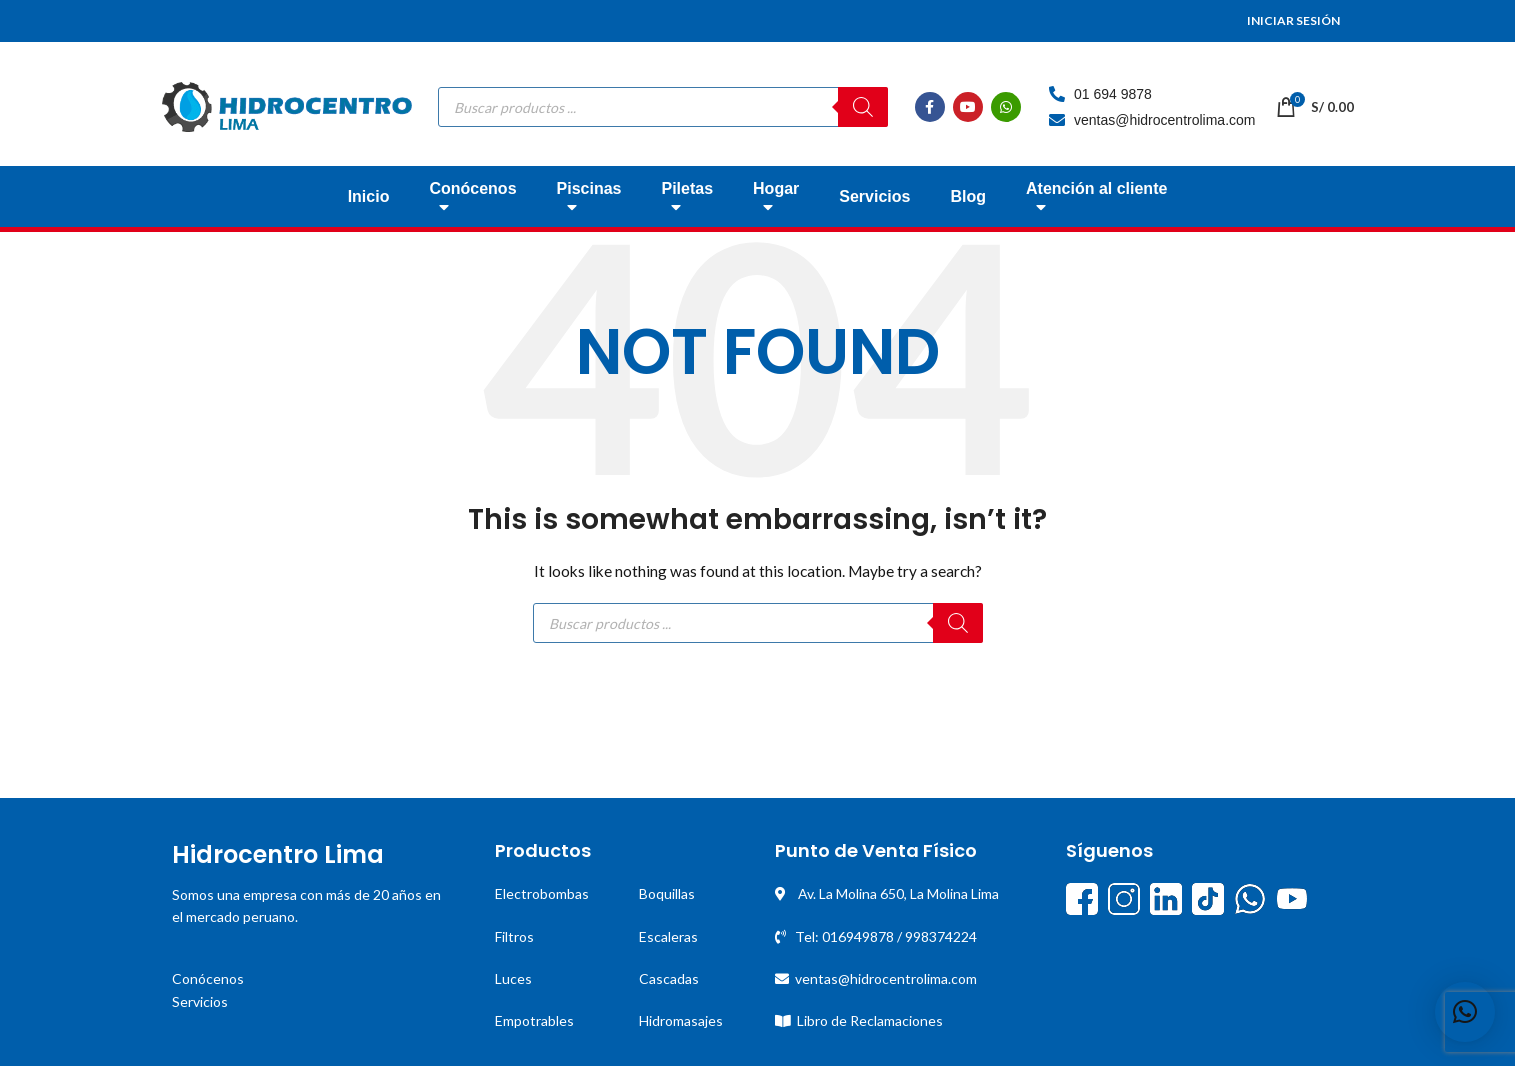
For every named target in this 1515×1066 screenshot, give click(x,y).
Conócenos (208, 978)
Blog (968, 196)
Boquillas (667, 893)
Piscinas (589, 202)
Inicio (369, 196)
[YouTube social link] (968, 107)
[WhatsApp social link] (1006, 107)
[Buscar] (863, 107)
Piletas (687, 202)
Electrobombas (542, 893)
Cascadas (669, 978)
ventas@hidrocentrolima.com (886, 978)
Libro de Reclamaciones (870, 1020)
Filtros (514, 936)
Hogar (776, 202)
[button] (1465, 1012)
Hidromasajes (681, 1020)
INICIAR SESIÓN (1293, 20)
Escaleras (668, 936)
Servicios (874, 196)
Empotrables (534, 1020)
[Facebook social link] (930, 107)
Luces (513, 978)
